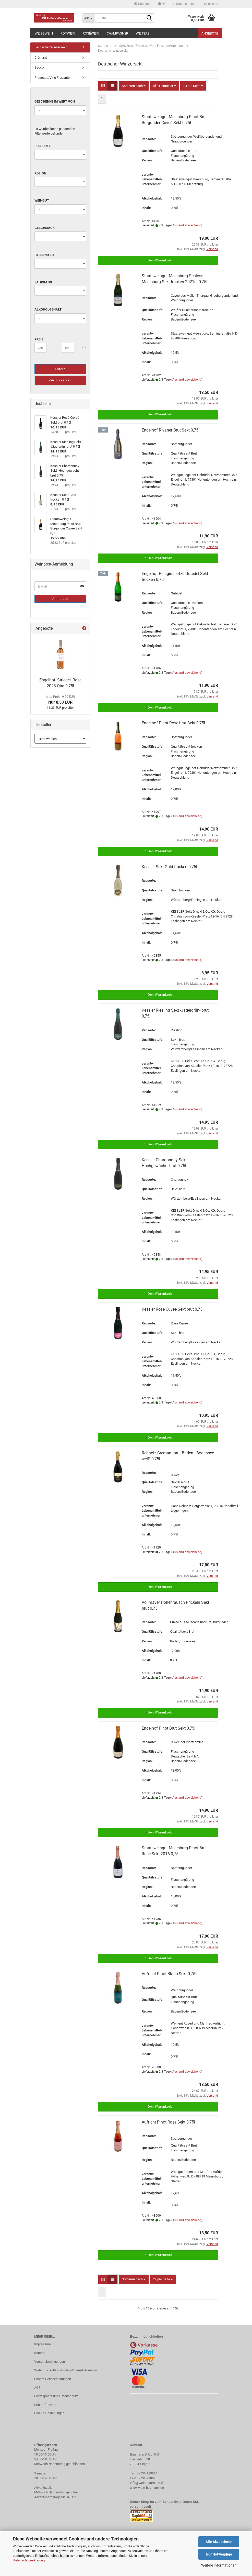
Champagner (117, 33)
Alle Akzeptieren (219, 2542)
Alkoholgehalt (48, 309)
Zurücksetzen (60, 380)
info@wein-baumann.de (147, 2483)
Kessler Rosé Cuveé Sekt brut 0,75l (172, 1309)
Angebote (209, 33)
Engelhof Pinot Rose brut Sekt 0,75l (173, 723)
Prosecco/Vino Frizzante (52, 78)
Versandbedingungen (49, 2361)
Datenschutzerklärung (29, 2560)
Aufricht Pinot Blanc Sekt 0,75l (169, 1973)
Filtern (60, 369)
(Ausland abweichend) (186, 225)
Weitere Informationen (218, 2565)
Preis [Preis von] (38, 339)
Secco (39, 67)
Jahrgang (43, 282)
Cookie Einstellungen (49, 2413)
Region (40, 173)
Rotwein (68, 33)
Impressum (42, 2344)
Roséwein (91, 33)
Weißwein (44, 33)
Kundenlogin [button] (183, 4)
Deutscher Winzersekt (50, 47)
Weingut (41, 200)
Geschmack (44, 228)
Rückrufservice (45, 2405)
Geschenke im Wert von (54, 101)
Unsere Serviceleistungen (52, 2379)
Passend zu (44, 255)
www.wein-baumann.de (147, 2488)
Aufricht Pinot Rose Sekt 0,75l (168, 2122)
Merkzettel (209, 4)
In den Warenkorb (158, 260)
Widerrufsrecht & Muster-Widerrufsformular (65, 2370)
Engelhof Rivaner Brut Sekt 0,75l (170, 430)
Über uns (142, 4)
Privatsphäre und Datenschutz (56, 2396)
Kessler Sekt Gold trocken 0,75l (169, 866)
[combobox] (133, 86)
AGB (37, 2388)
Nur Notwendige (219, 2554)
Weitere (142, 33)
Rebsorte (42, 146)
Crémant (40, 57)
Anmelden (60, 599)
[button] (162, 4)
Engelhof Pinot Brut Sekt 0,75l (168, 1728)
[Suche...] (88, 18)
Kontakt (39, 2353)
